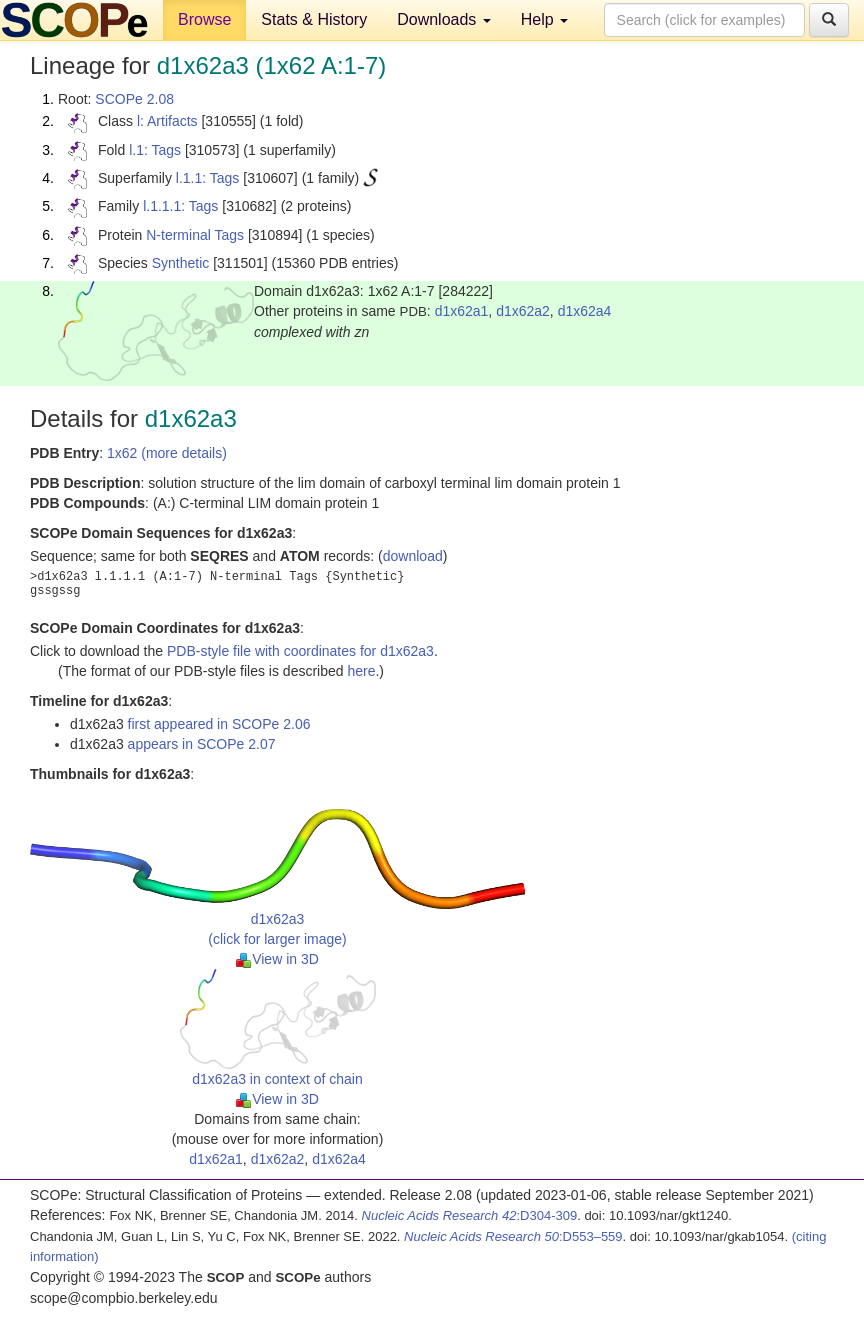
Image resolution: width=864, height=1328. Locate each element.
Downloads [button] (444, 19)
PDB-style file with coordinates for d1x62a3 (300, 651)
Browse (204, 19)
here (361, 671)
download (413, 556)
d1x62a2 (523, 311)
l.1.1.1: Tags (180, 206)
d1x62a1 (462, 311)
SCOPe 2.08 (134, 99)
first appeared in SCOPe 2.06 (219, 724)
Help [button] (544, 19)
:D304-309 (470, 1215)
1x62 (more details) (167, 453)
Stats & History (314, 19)
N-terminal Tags (195, 235)
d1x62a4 (585, 311)
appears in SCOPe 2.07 (202, 744)
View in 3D (277, 959)
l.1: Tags (155, 150)
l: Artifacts (167, 121)
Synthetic (181, 263)
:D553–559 (513, 1236)
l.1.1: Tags (208, 178)
